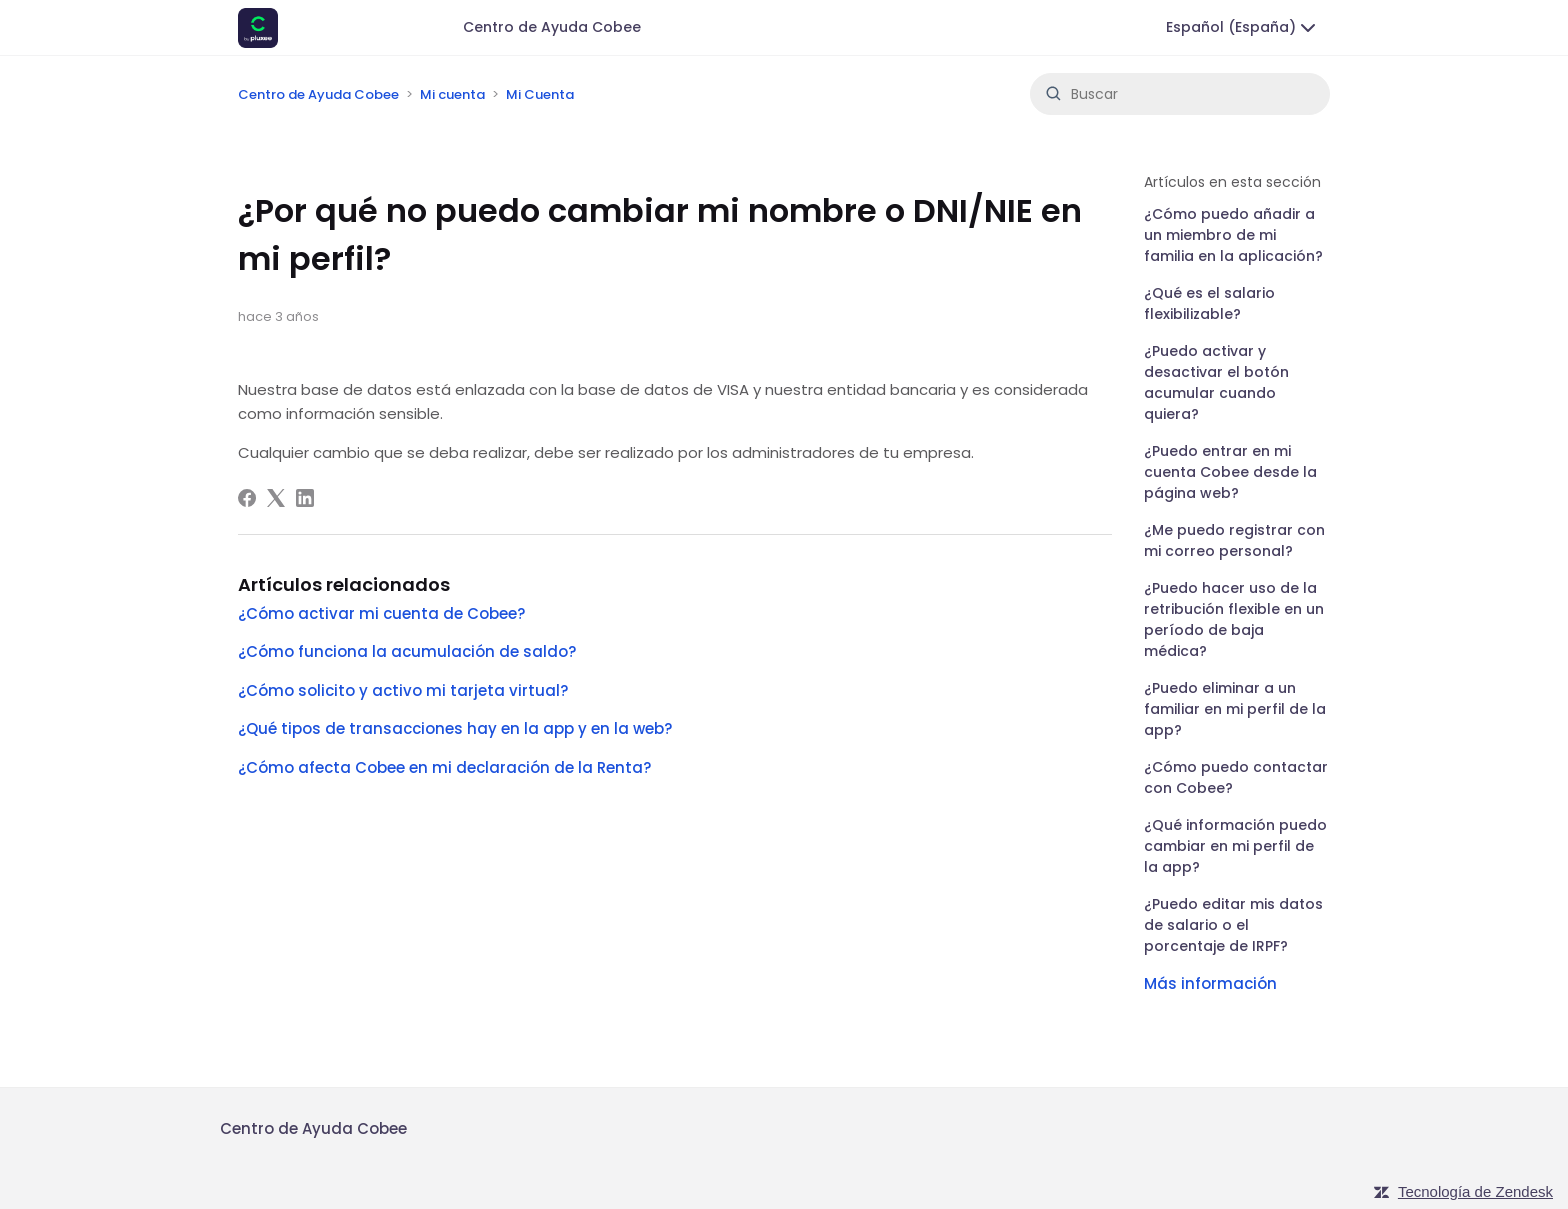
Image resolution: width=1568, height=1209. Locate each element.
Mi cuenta (452, 94)
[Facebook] (247, 498)
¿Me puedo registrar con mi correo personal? (1234, 540)
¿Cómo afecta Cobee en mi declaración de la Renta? (444, 767)
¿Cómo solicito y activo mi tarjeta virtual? (403, 690)
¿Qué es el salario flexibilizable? (1209, 303)
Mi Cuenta (540, 94)
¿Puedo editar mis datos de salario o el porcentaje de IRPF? (1233, 925)
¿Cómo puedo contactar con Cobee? (1236, 777)
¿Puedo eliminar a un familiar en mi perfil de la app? (1235, 709)
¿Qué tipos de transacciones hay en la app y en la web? (455, 728)
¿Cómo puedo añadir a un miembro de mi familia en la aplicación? (1233, 235)
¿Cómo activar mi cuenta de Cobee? (381, 613)
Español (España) (1243, 28)
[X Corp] (276, 498)
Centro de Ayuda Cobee (552, 27)
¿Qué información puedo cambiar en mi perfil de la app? (1235, 846)
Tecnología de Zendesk (1475, 1191)
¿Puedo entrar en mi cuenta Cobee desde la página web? (1230, 472)
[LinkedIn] (305, 498)
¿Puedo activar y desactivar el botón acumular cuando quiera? (1216, 382)
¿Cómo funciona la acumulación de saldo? (407, 651)
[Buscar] (1180, 94)
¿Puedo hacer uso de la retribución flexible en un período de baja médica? (1234, 619)
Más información (1210, 983)
